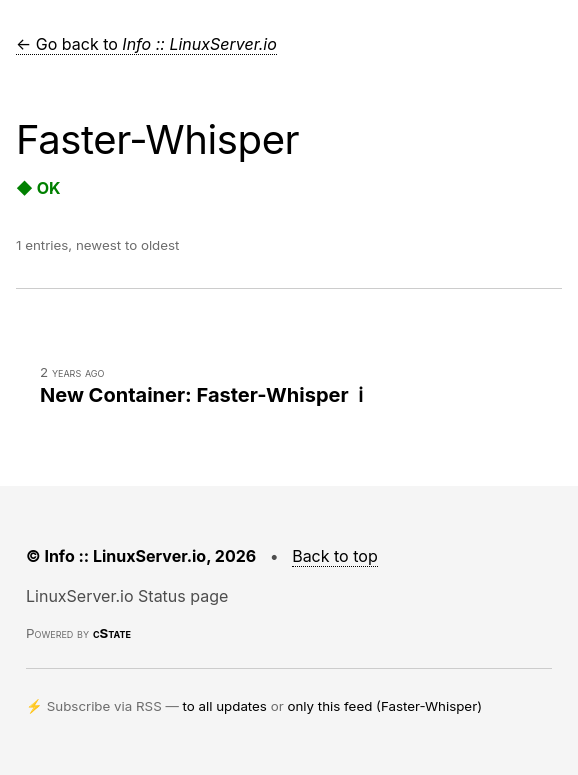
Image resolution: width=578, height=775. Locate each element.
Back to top (335, 556)
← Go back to (146, 44)
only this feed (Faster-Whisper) (384, 706)
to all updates (225, 706)
